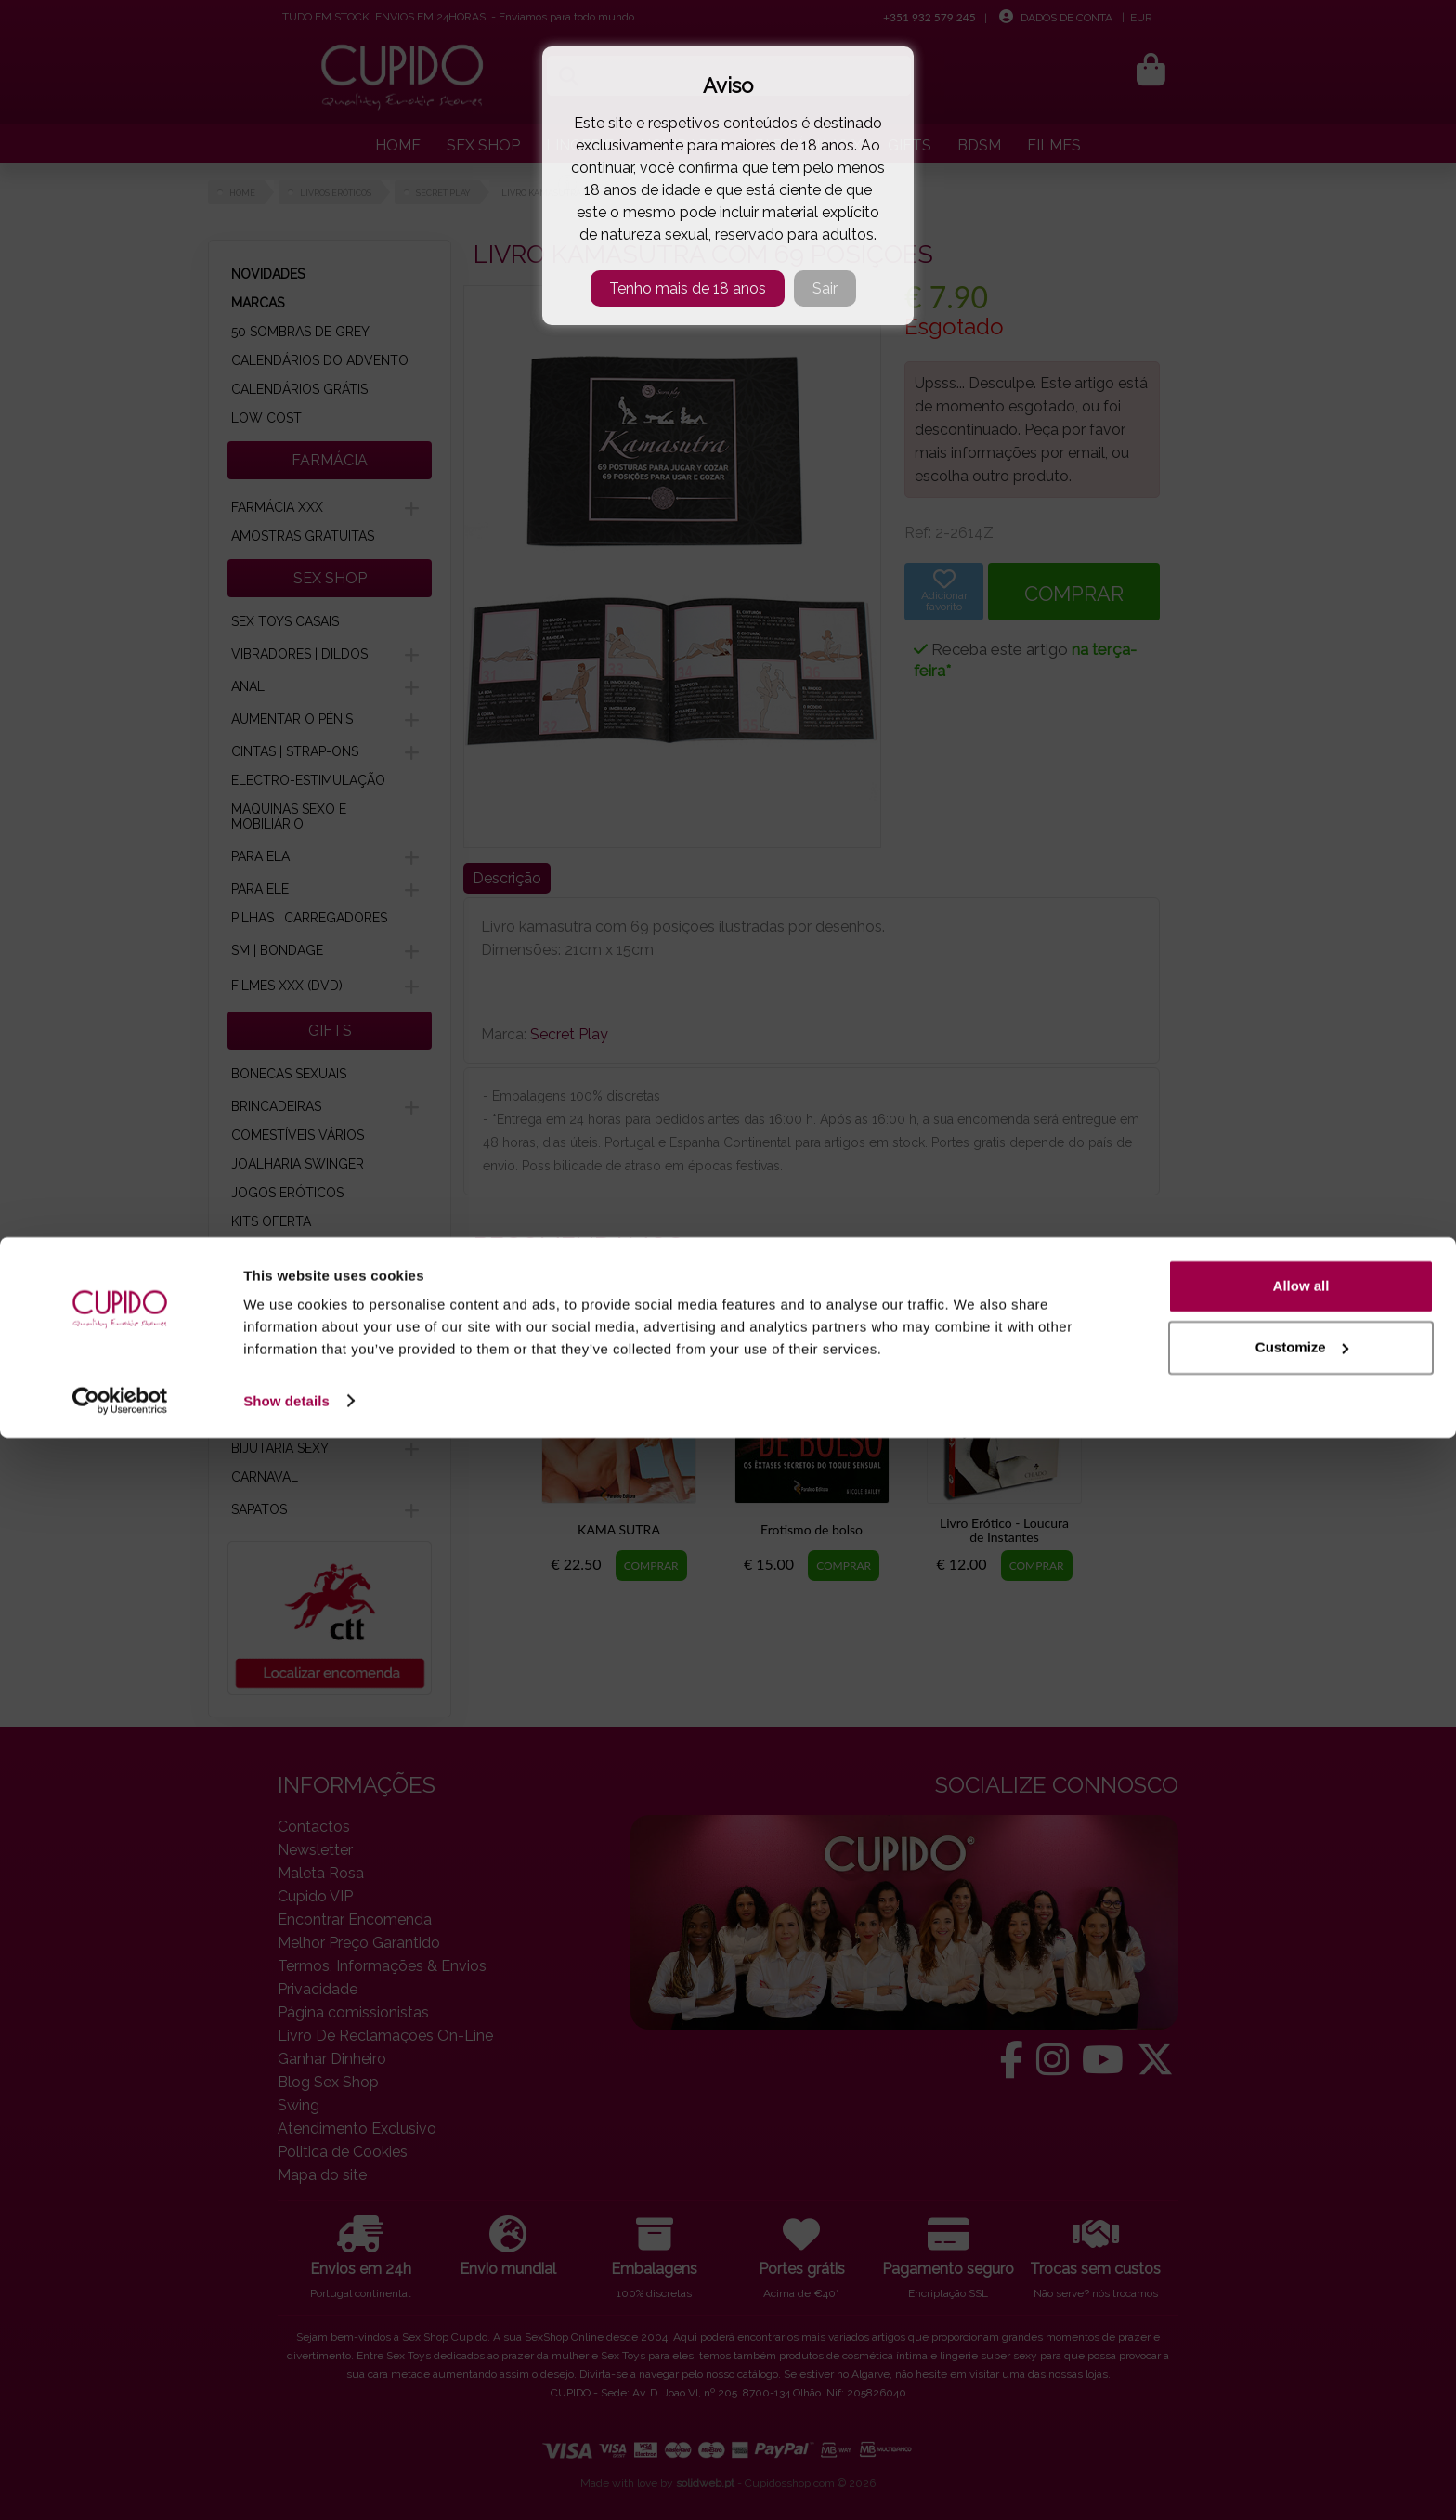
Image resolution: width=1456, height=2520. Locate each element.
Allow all (1301, 2369)
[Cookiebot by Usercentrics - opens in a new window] (120, 2484)
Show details (286, 2483)
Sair (825, 288)
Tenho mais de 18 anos (687, 288)
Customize (1301, 2429)
